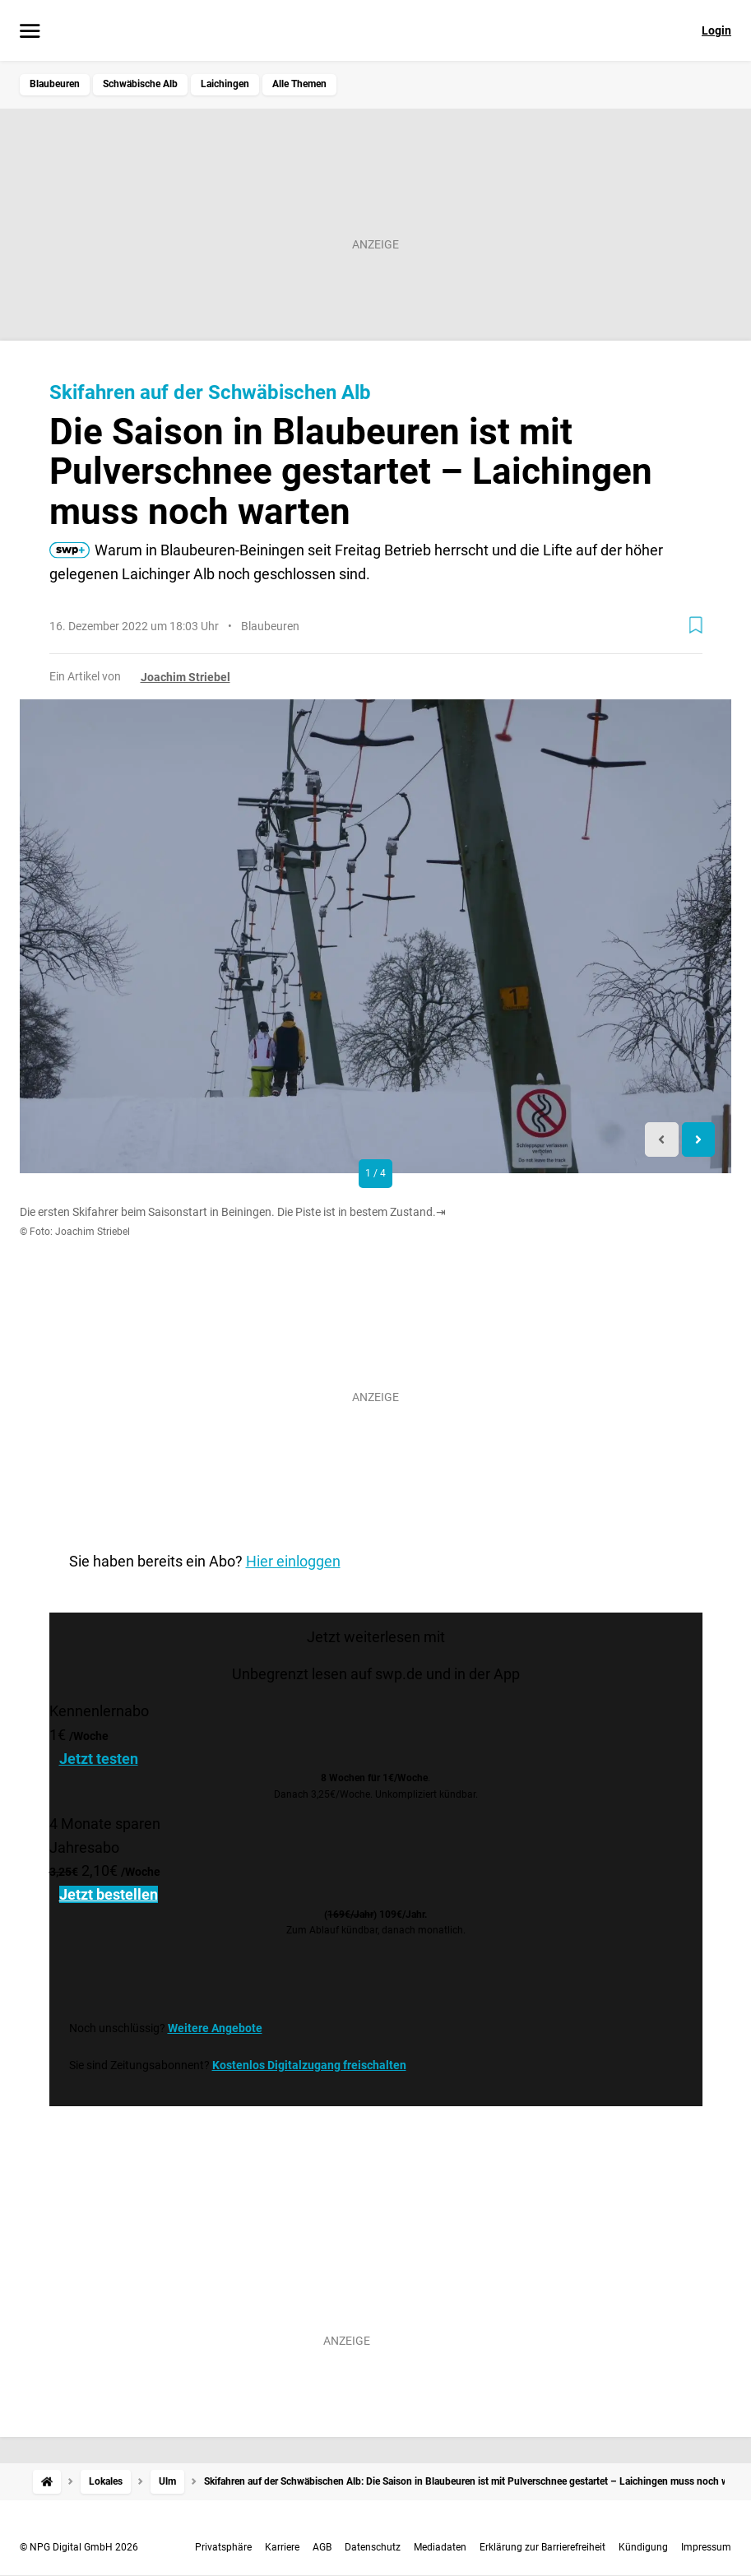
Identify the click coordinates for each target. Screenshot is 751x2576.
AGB (322, 2547)
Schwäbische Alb (140, 84)
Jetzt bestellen (108, 1894)
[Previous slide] (662, 1140)
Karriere (282, 2547)
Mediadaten (440, 2547)
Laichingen (225, 84)
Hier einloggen (293, 1561)
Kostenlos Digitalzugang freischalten (309, 2065)
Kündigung (643, 2547)
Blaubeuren (55, 84)
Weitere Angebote (215, 2028)
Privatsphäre (223, 2547)
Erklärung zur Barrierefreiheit (542, 2547)
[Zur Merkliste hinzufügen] (695, 625)
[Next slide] (699, 1140)
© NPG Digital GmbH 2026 (79, 2547)
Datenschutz (373, 2547)
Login (716, 30)
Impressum (706, 2547)
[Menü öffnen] (30, 32)
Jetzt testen (98, 1758)
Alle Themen (299, 84)
